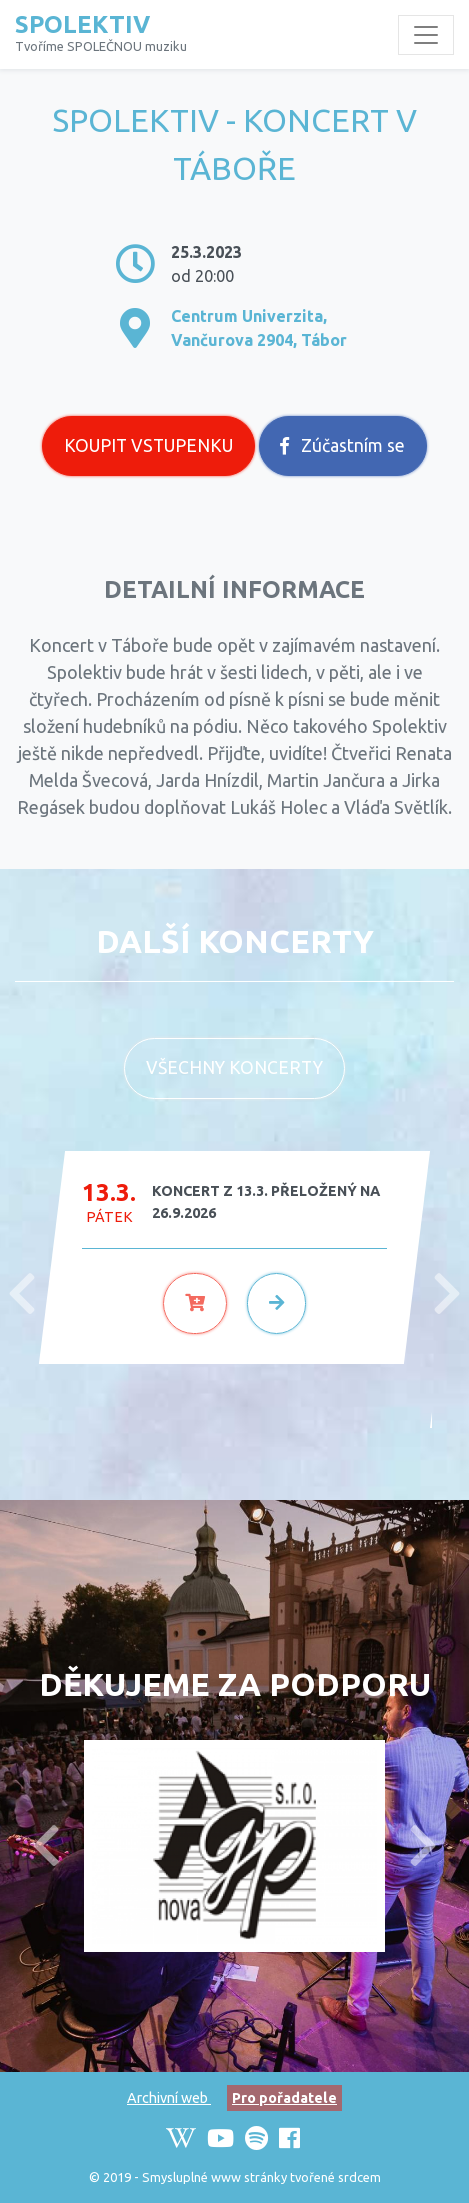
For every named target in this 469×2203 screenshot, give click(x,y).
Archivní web (169, 2098)
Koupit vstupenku (148, 445)
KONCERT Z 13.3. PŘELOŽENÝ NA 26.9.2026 (266, 1202)
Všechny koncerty (234, 1067)
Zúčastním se (342, 445)
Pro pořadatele (284, 2098)
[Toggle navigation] (426, 35)
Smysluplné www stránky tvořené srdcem (261, 2177)
